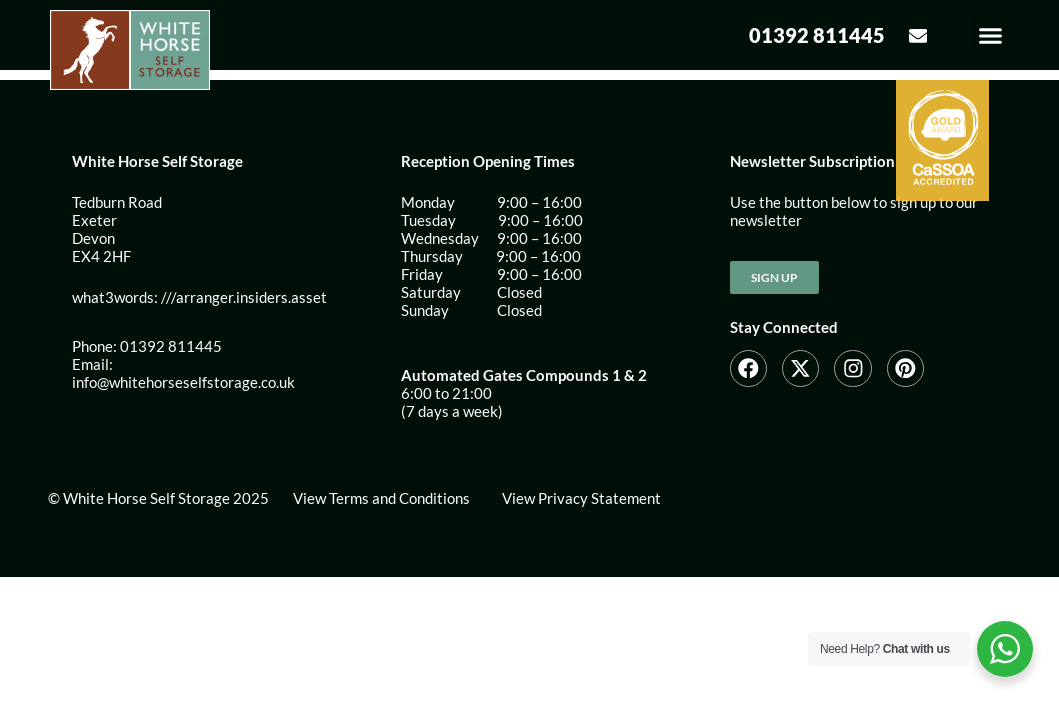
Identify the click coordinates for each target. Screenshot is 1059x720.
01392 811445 (817, 40)
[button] (991, 40)
